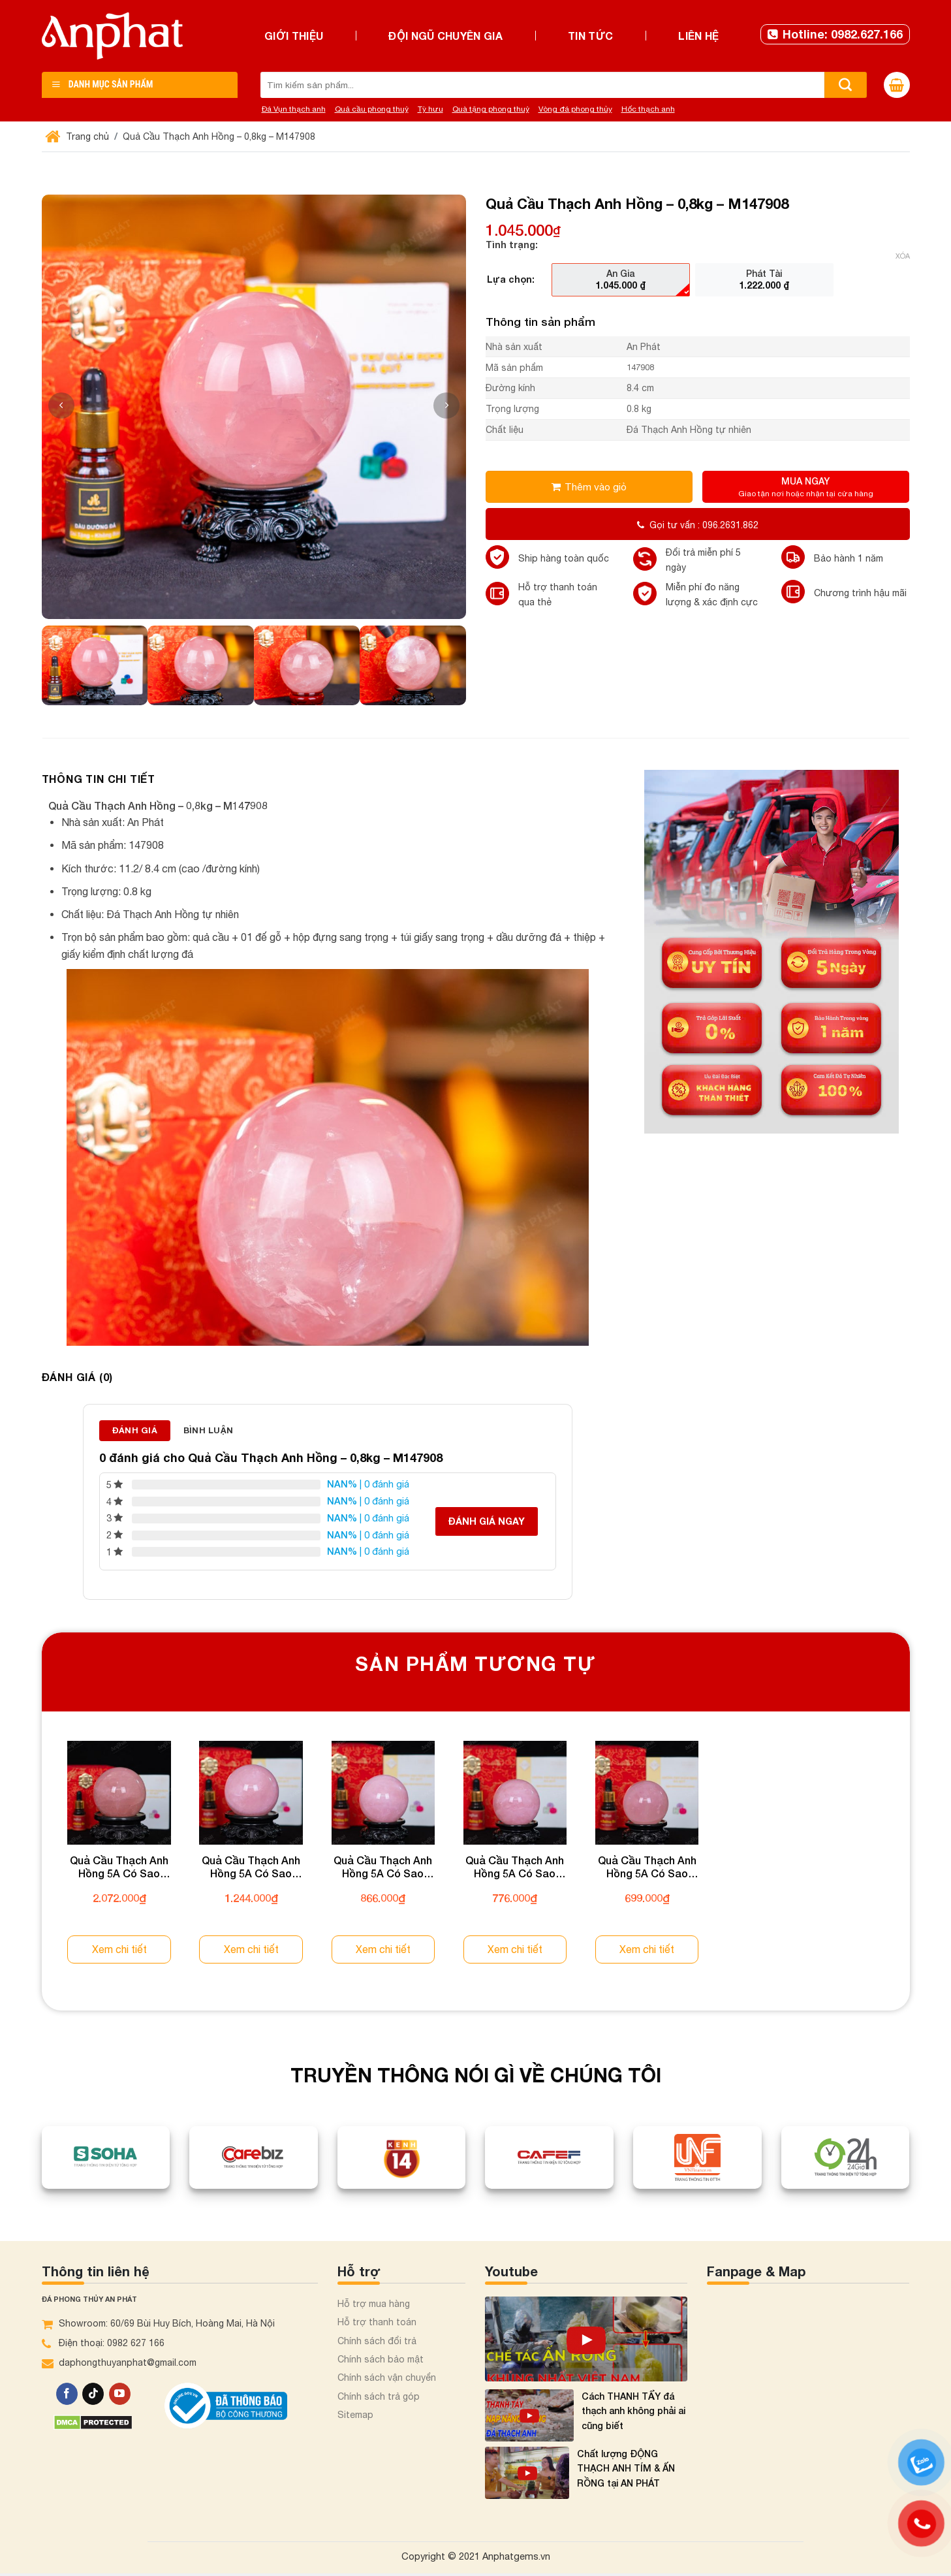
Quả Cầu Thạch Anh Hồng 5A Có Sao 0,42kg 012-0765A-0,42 (383, 1867)
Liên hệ (698, 35)
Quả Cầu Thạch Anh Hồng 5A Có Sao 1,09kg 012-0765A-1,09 (119, 1867)
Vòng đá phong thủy (575, 109)
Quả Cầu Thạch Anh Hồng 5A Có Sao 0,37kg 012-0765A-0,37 (514, 1867)
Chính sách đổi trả (376, 2341)
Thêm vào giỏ (596, 486)
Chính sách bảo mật (380, 2359)
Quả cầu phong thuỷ (372, 109)
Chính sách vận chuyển (386, 2377)
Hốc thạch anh (648, 109)
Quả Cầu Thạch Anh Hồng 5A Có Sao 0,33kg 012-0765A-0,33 (647, 1867)
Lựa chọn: (511, 279)
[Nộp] (845, 85)
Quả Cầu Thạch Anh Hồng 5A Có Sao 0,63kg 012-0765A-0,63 (251, 1867)
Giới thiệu (293, 35)
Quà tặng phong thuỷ (490, 109)
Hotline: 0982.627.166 (835, 34)
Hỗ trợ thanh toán (376, 2322)
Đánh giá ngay (486, 1521)
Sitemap (355, 2414)
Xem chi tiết (119, 1949)
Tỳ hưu (430, 109)
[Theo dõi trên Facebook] (67, 2394)
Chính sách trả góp (378, 2396)
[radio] (621, 279)
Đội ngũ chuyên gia (445, 35)
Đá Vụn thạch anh (294, 109)
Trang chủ (78, 136)
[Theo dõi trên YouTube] (120, 2394)
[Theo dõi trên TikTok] (93, 2394)
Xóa (903, 256)
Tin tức (590, 35)
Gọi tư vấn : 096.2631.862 (697, 525)
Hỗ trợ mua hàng (373, 2303)
